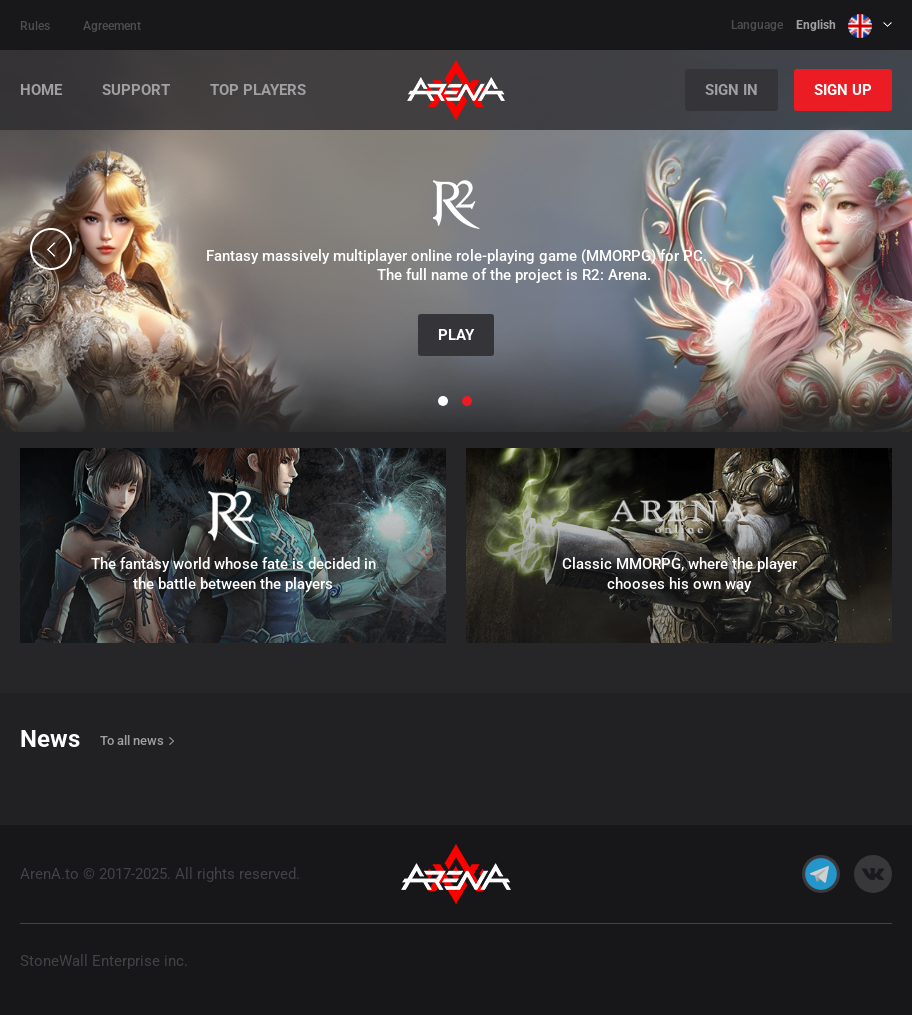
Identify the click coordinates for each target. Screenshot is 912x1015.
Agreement (112, 26)
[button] (51, 249)
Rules (35, 26)
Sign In (731, 90)
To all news (132, 740)
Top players (258, 90)
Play (456, 335)
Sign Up (843, 90)
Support (136, 90)
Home (41, 90)
